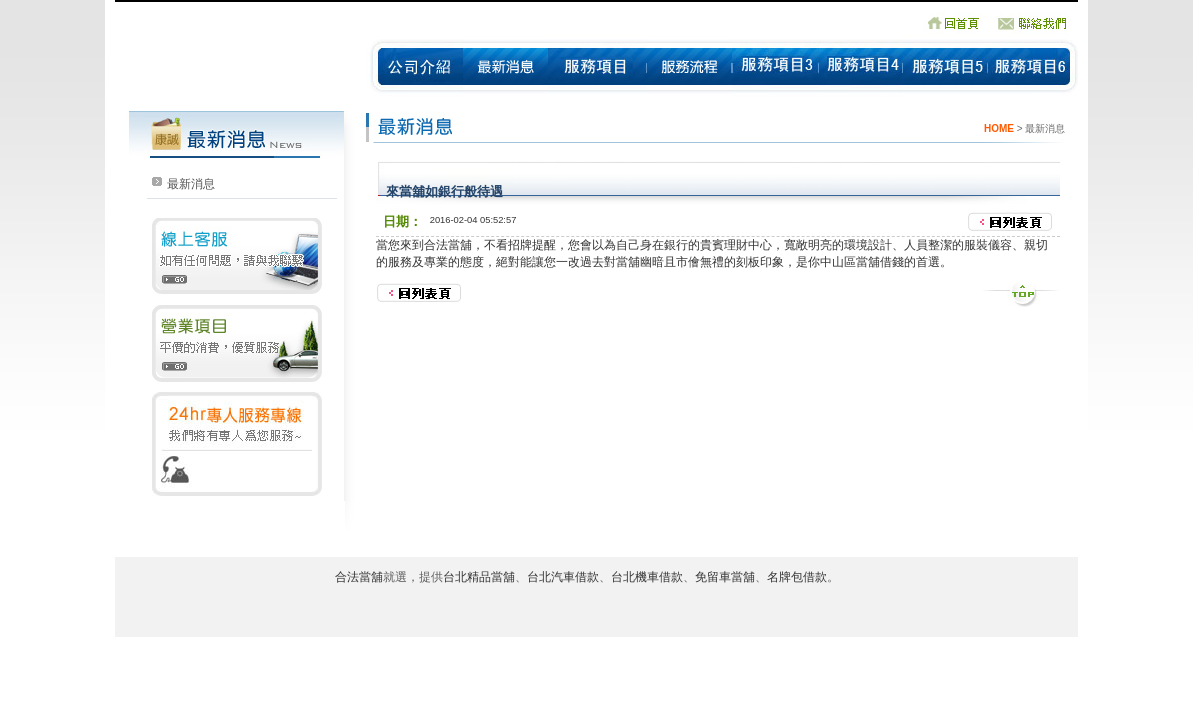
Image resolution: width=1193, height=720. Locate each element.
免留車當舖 (725, 577)
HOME (999, 128)
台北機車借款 (647, 577)
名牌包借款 (797, 577)
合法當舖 (448, 245)
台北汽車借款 (563, 577)
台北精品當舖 (479, 577)
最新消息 (191, 184)
